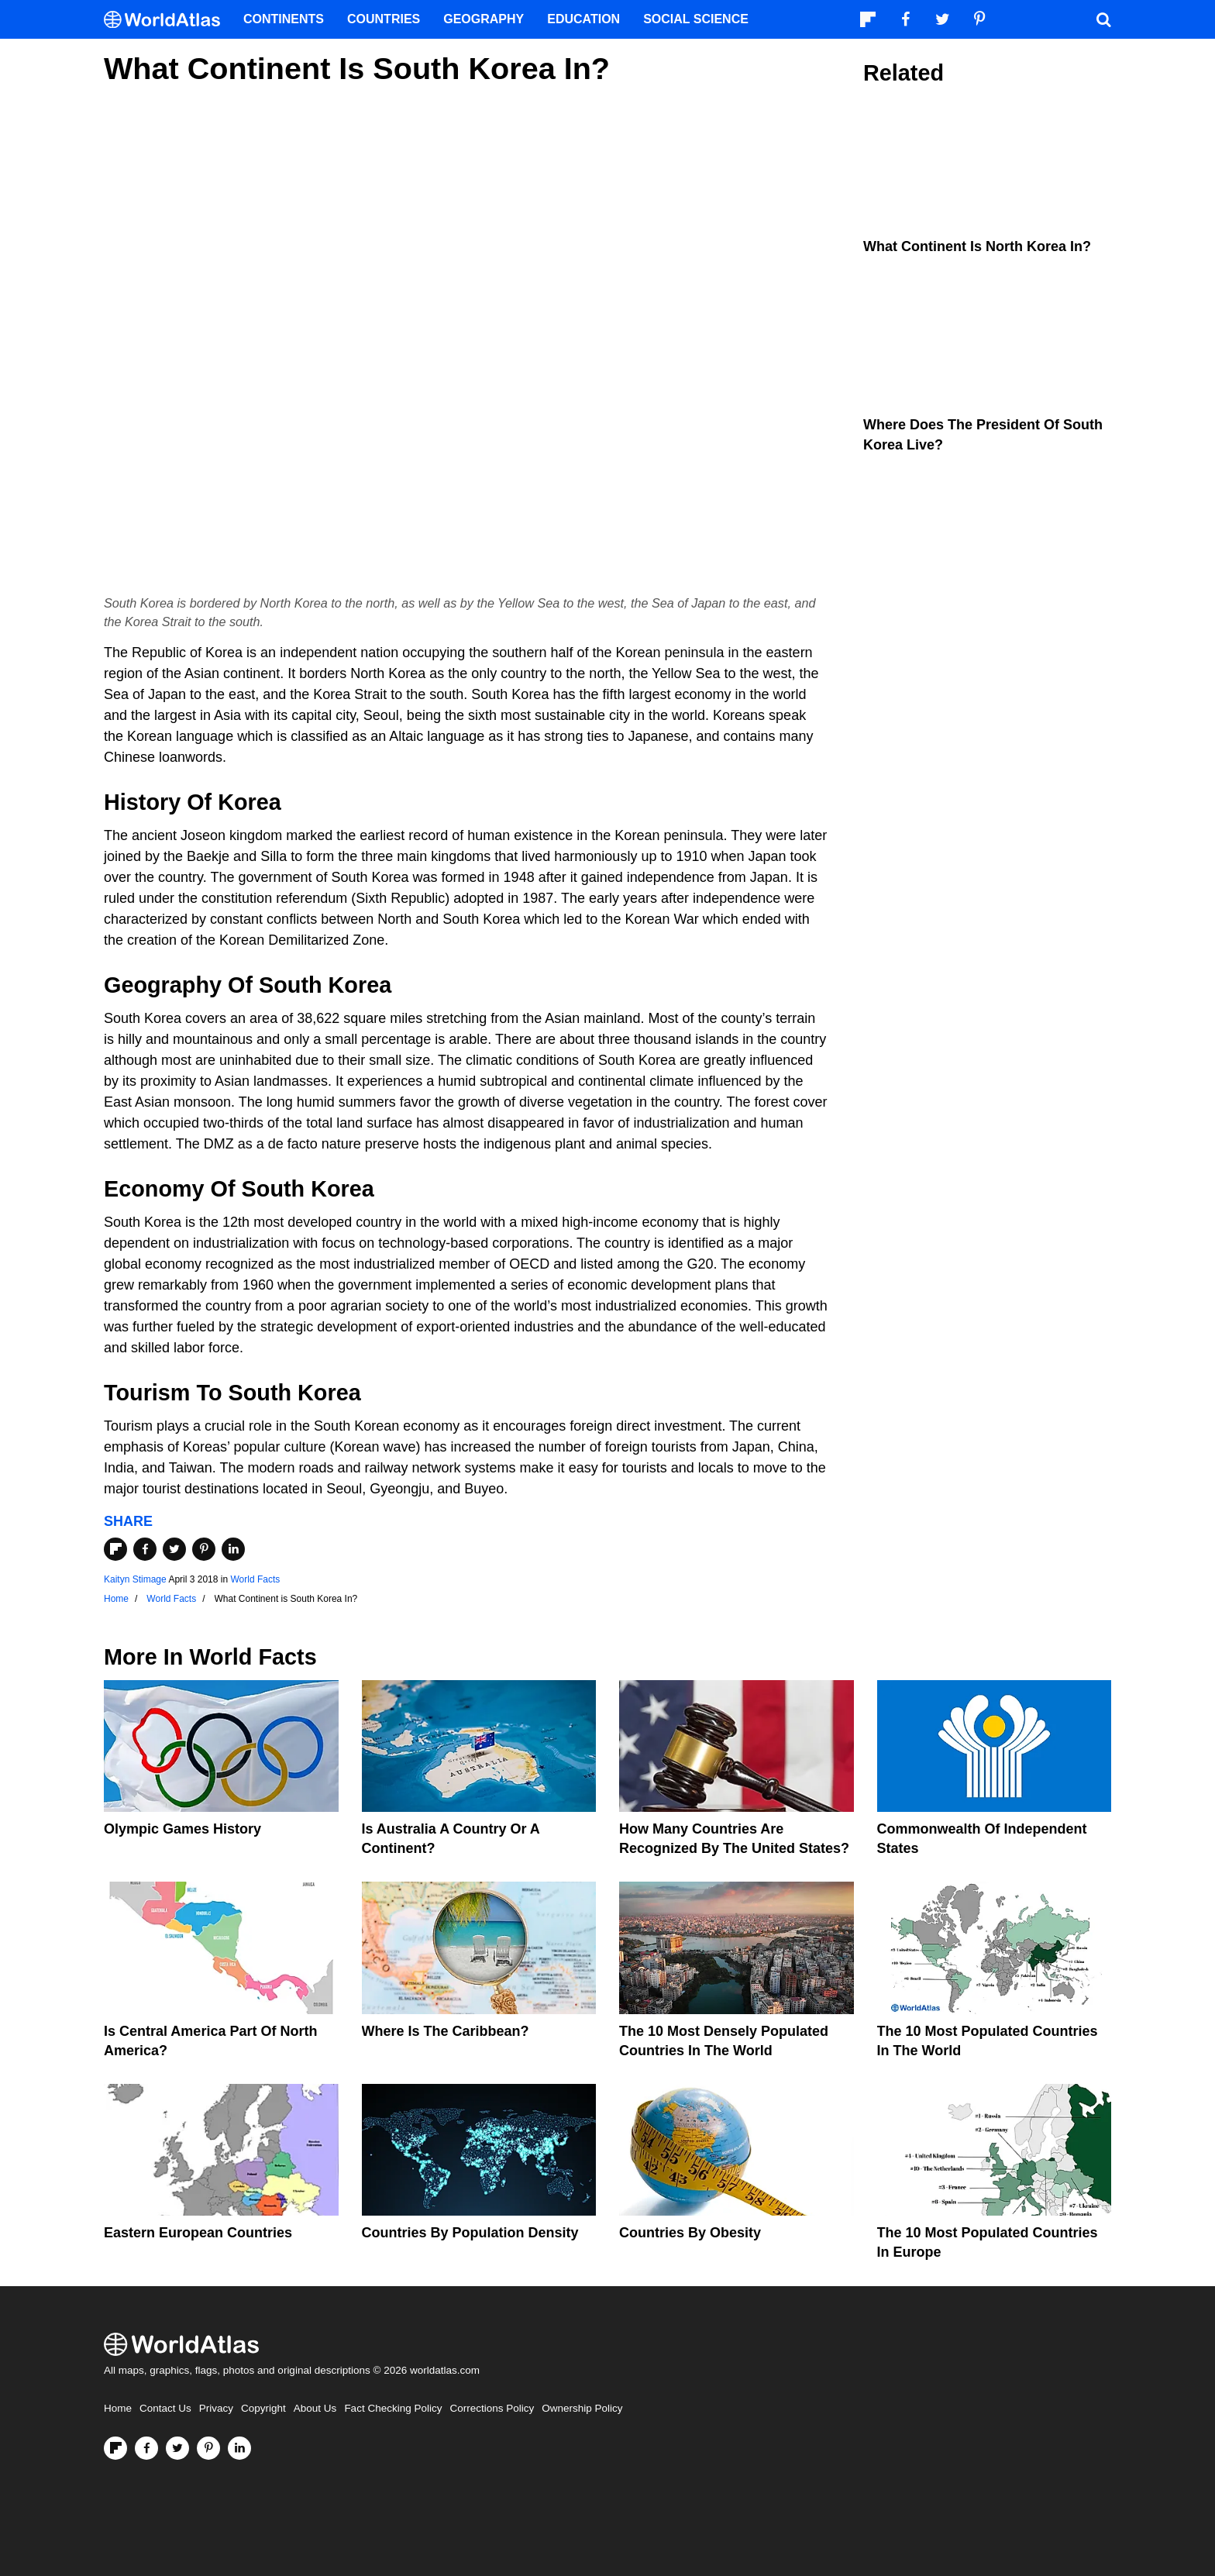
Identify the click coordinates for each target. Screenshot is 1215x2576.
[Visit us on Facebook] (146, 2448)
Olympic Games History (182, 1829)
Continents (283, 19)
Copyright (263, 2408)
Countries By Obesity (690, 2232)
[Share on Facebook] (145, 1549)
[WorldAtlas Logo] (168, 20)
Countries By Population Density (470, 2232)
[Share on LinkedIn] (233, 1549)
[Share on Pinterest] (203, 1549)
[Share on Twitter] (174, 1549)
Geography (483, 19)
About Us (315, 2408)
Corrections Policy (491, 2408)
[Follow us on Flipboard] (115, 2448)
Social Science (696, 19)
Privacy (216, 2408)
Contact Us (165, 2408)
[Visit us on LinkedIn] (239, 2448)
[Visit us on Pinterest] (208, 2448)
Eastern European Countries (198, 2232)
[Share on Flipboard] (115, 1549)
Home (118, 2408)
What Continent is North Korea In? (977, 246)
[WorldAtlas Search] (1103, 19)
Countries (383, 19)
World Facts (255, 1579)
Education (583, 19)
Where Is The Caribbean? (445, 2031)
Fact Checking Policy (393, 2408)
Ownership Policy (582, 2408)
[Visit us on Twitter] (177, 2448)
